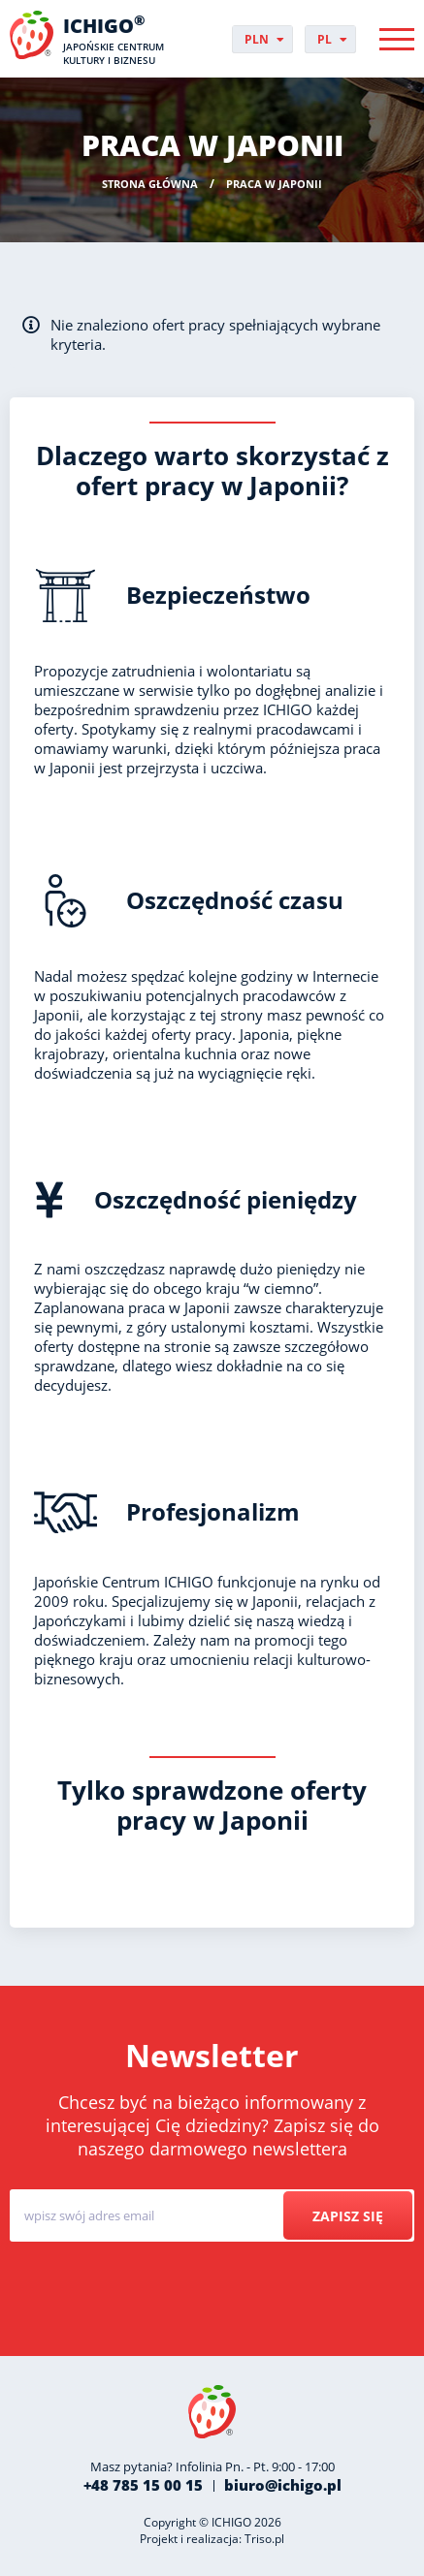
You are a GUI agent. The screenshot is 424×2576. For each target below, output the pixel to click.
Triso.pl (264, 2538)
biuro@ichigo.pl (283, 2485)
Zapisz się (347, 2216)
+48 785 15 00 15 (143, 2485)
